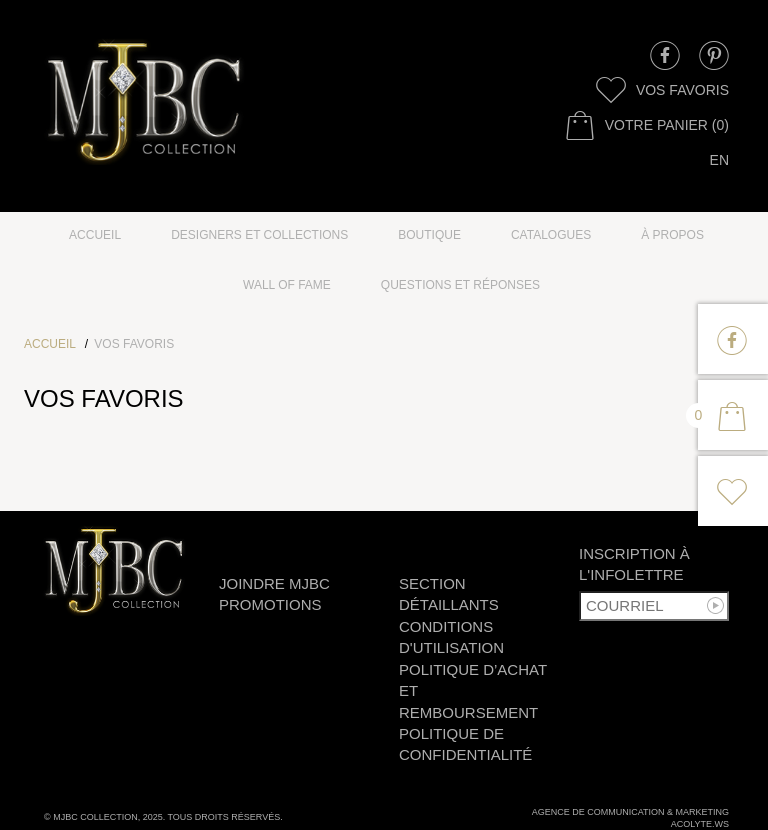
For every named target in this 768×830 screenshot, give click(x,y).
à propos (672, 235)
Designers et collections (259, 235)
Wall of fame (287, 285)
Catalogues (551, 235)
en (719, 160)
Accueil (95, 235)
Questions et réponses (460, 285)
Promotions (270, 604)
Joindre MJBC (274, 583)
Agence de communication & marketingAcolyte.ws (630, 818)
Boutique (429, 235)
